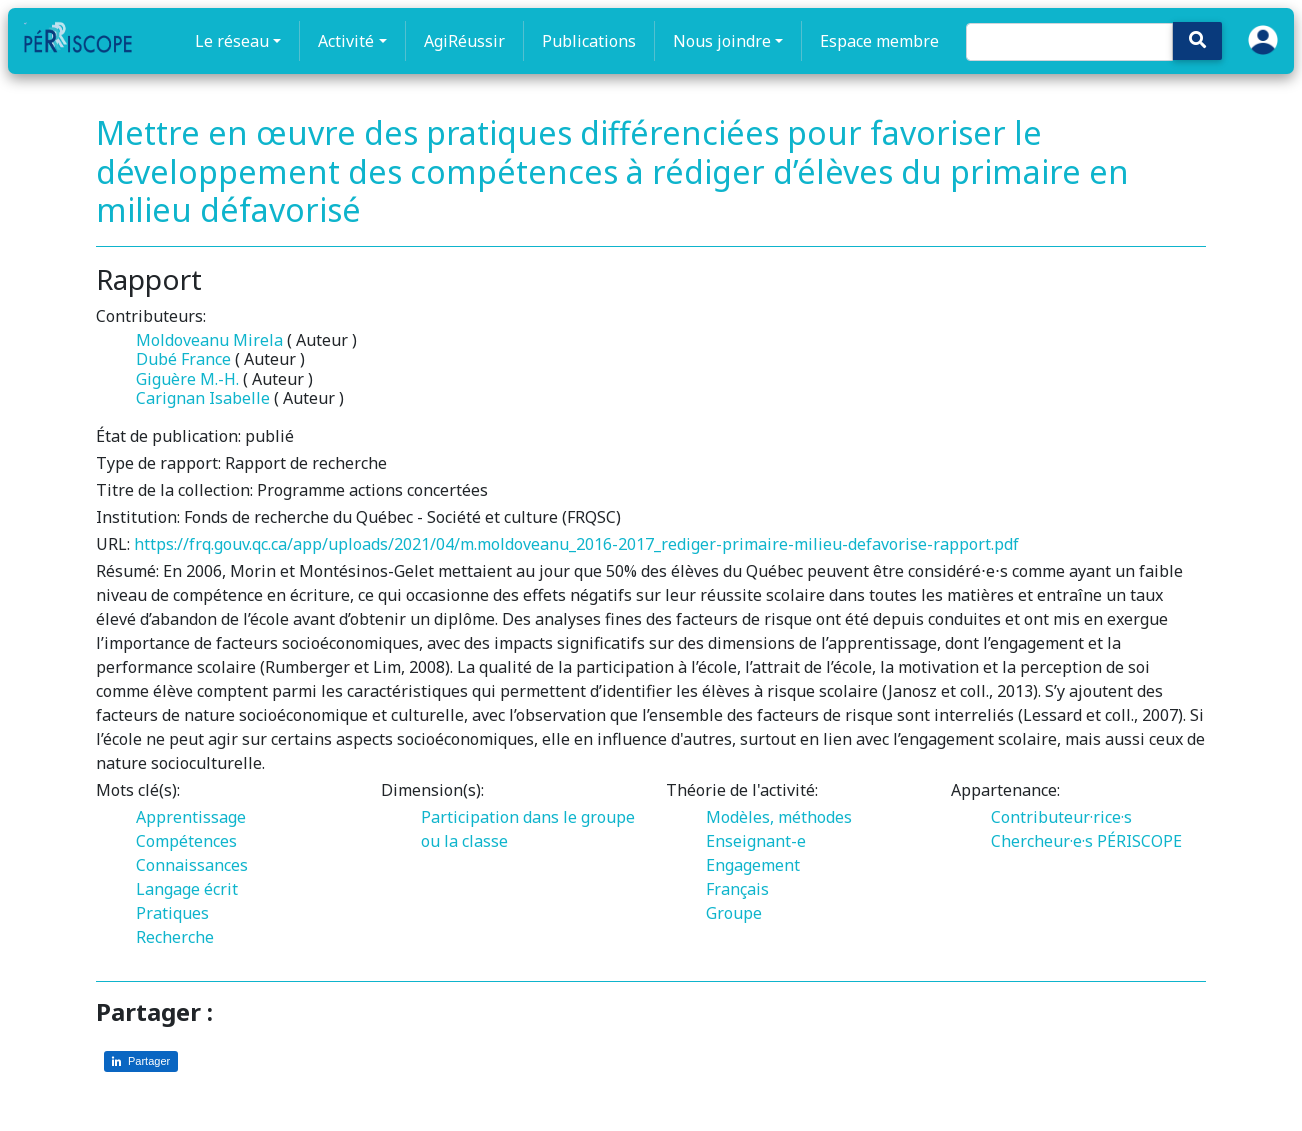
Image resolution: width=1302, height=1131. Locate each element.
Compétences (186, 841)
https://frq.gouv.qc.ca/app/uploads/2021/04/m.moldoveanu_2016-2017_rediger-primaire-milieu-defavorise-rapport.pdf (576, 544)
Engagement (753, 865)
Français (737, 889)
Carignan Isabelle (203, 398)
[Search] (1069, 42)
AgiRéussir (464, 41)
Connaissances (192, 865)
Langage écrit (187, 889)
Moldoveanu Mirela (209, 340)
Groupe (734, 913)
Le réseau (232, 41)
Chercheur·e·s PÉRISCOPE (1086, 841)
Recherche (175, 937)
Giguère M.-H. (187, 379)
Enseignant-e (756, 841)
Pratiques (172, 913)
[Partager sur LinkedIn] (141, 1061)
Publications (589, 41)
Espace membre (879, 41)
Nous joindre (722, 41)
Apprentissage (191, 817)
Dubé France (183, 359)
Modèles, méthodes (779, 817)
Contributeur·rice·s (1061, 817)
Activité (346, 41)
